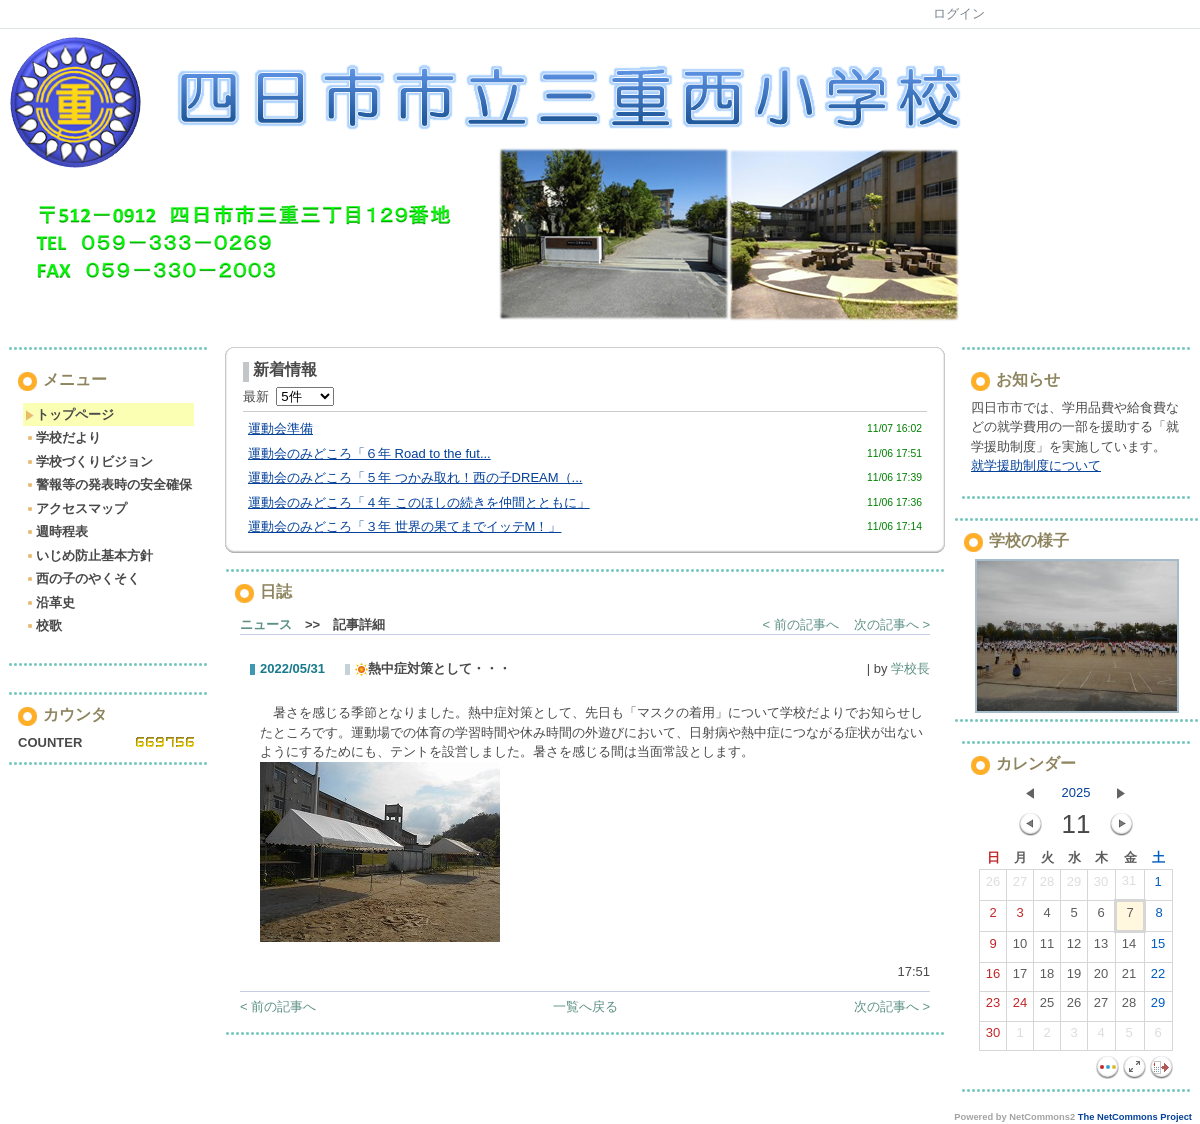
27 (1020, 886)
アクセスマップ (76, 508)
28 (1047, 886)
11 (1047, 948)
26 (993, 886)
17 (1020, 978)
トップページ (69, 414)
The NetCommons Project (1135, 1117)
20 (1101, 978)
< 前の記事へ (801, 624)
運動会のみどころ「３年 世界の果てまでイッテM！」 (404, 526)
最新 (288, 396)
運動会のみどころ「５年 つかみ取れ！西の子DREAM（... (415, 477)
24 (1020, 1007)
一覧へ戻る (585, 1006)
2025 (1076, 792)
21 (1129, 978)
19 (1074, 978)
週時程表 (56, 531)
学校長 (910, 668)
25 (1047, 1007)
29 (1074, 886)
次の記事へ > (892, 624)
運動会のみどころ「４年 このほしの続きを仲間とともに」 (419, 502)
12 (1074, 948)
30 (1101, 886)
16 (993, 978)
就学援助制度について (1036, 465)
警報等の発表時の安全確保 (108, 484)
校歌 (43, 625)
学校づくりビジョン (89, 461)
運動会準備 (280, 428)
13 (1101, 948)
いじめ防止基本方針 (89, 555)
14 (1129, 948)
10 (1020, 948)
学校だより (63, 437)
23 (993, 1007)
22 (1158, 978)
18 (1047, 978)
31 (1129, 885)
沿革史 (50, 602)
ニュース (266, 624)
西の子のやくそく (82, 578)
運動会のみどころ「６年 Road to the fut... (369, 453)
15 (1158, 948)
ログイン (959, 13)
